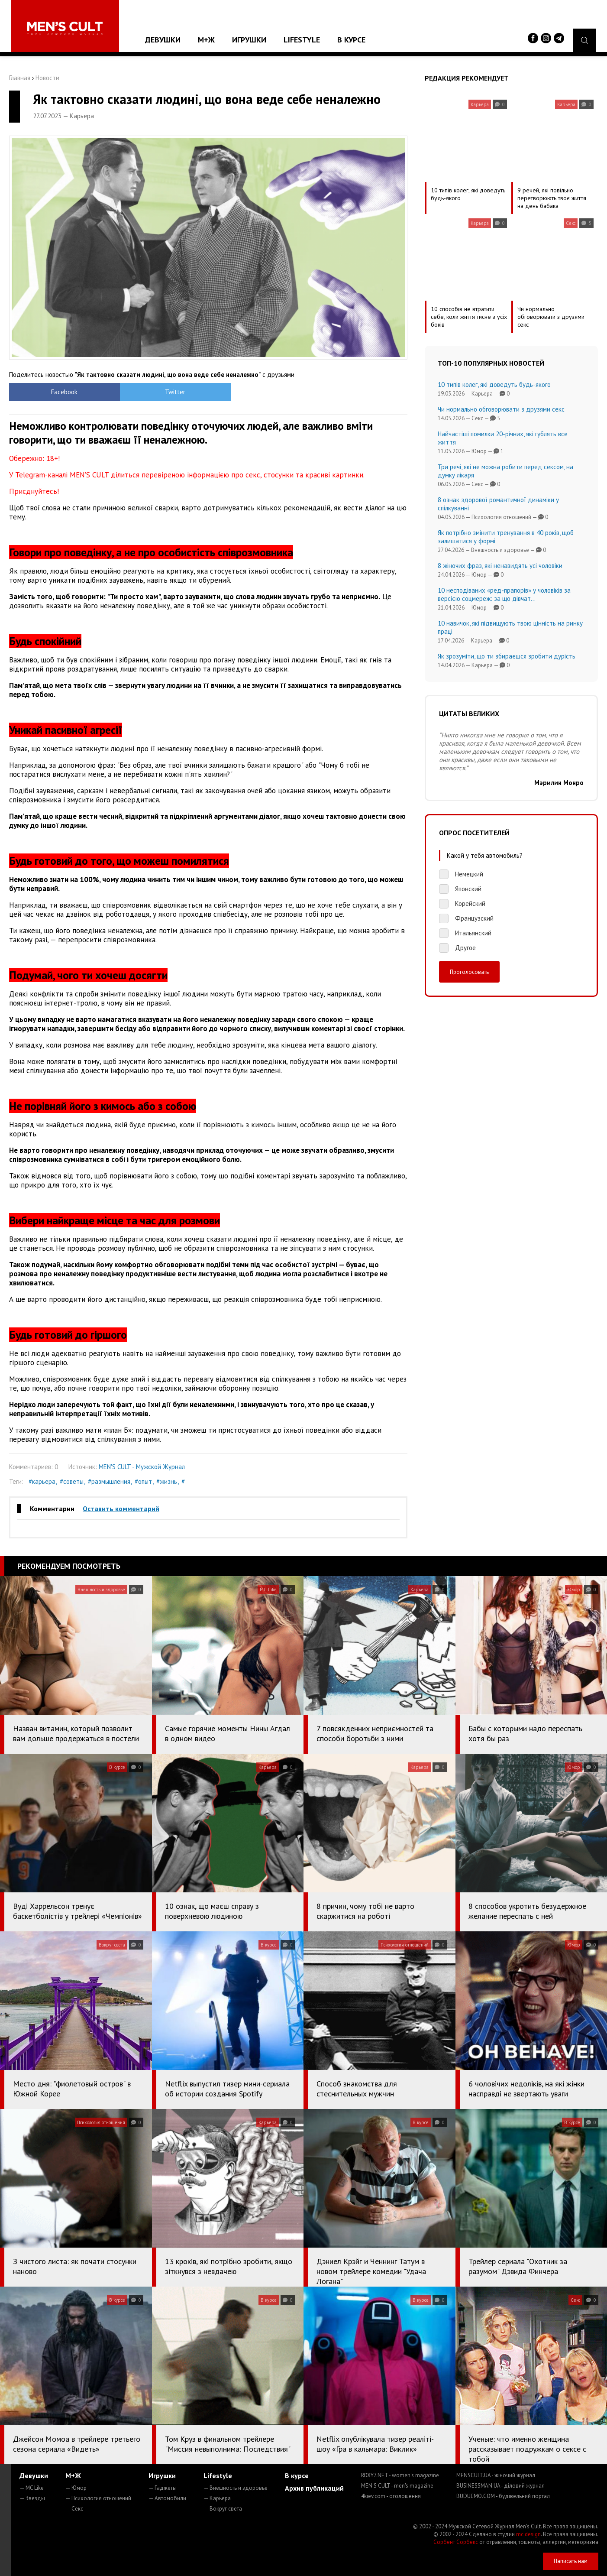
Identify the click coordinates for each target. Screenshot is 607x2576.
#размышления (109, 1481)
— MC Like (31, 2488)
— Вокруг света (222, 2508)
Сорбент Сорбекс (455, 2542)
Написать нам (571, 2561)
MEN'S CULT (397, 2485)
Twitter (159, 392)
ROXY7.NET (400, 2475)
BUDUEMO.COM (503, 2496)
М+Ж (206, 40)
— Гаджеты (163, 2488)
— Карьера (217, 2498)
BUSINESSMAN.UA (500, 2485)
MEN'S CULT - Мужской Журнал (142, 1467)
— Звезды (32, 2498)
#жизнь (166, 1481)
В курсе (351, 40)
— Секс (74, 2508)
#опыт (143, 1481)
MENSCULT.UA (495, 2475)
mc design (528, 2534)
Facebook (59, 392)
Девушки (163, 40)
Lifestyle (302, 40)
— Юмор (76, 2488)
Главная (19, 78)
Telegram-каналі (41, 475)
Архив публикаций (314, 2488)
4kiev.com (391, 2496)
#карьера (42, 1481)
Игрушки (249, 40)
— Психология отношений (98, 2498)
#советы (72, 1481)
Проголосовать (469, 972)
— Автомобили (167, 2498)
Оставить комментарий (121, 1508)
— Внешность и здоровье (235, 2488)
